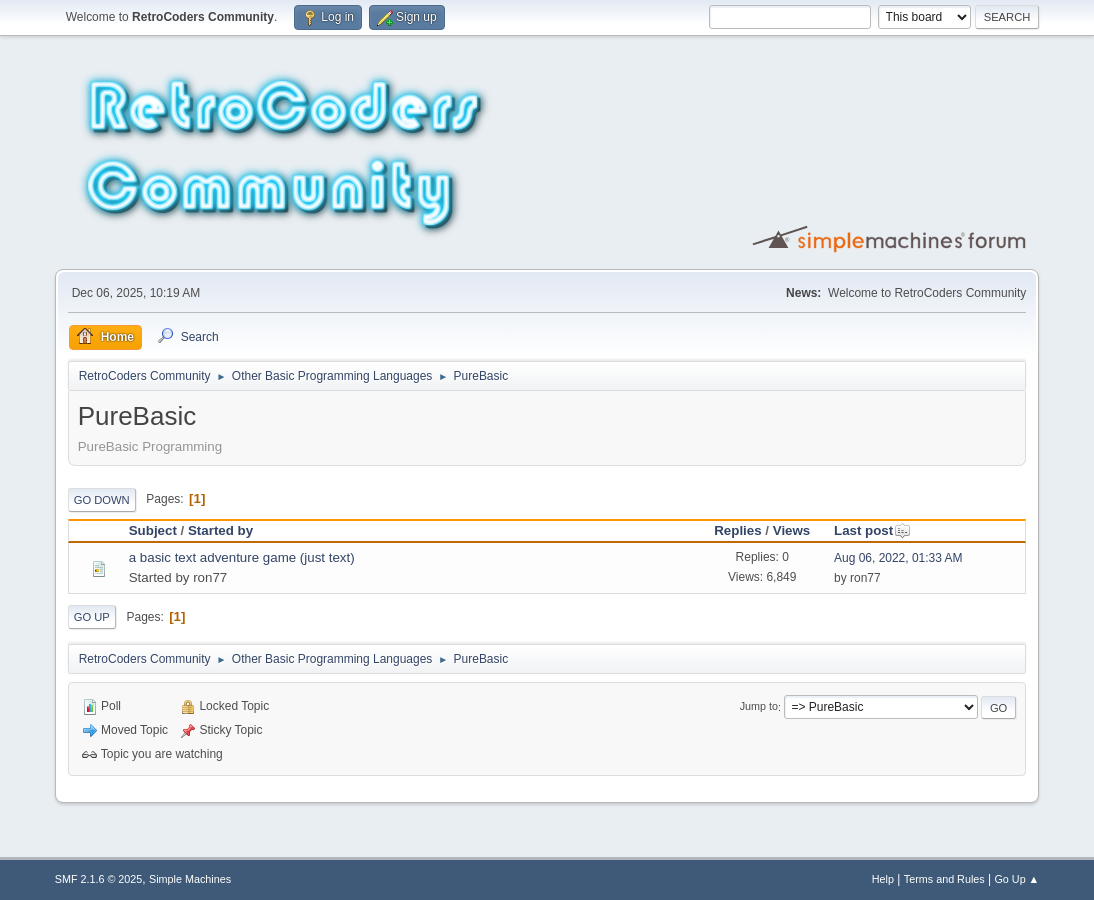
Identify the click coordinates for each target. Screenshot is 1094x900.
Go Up (92, 617)
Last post (872, 530)
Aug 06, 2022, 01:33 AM (898, 558)
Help (883, 879)
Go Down (102, 500)
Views (792, 530)
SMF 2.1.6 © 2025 (99, 879)
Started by (220, 530)
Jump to (759, 707)
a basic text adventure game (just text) (242, 557)
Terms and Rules (944, 879)
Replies (737, 530)
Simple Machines (190, 879)
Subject (153, 530)
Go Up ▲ (1016, 879)
